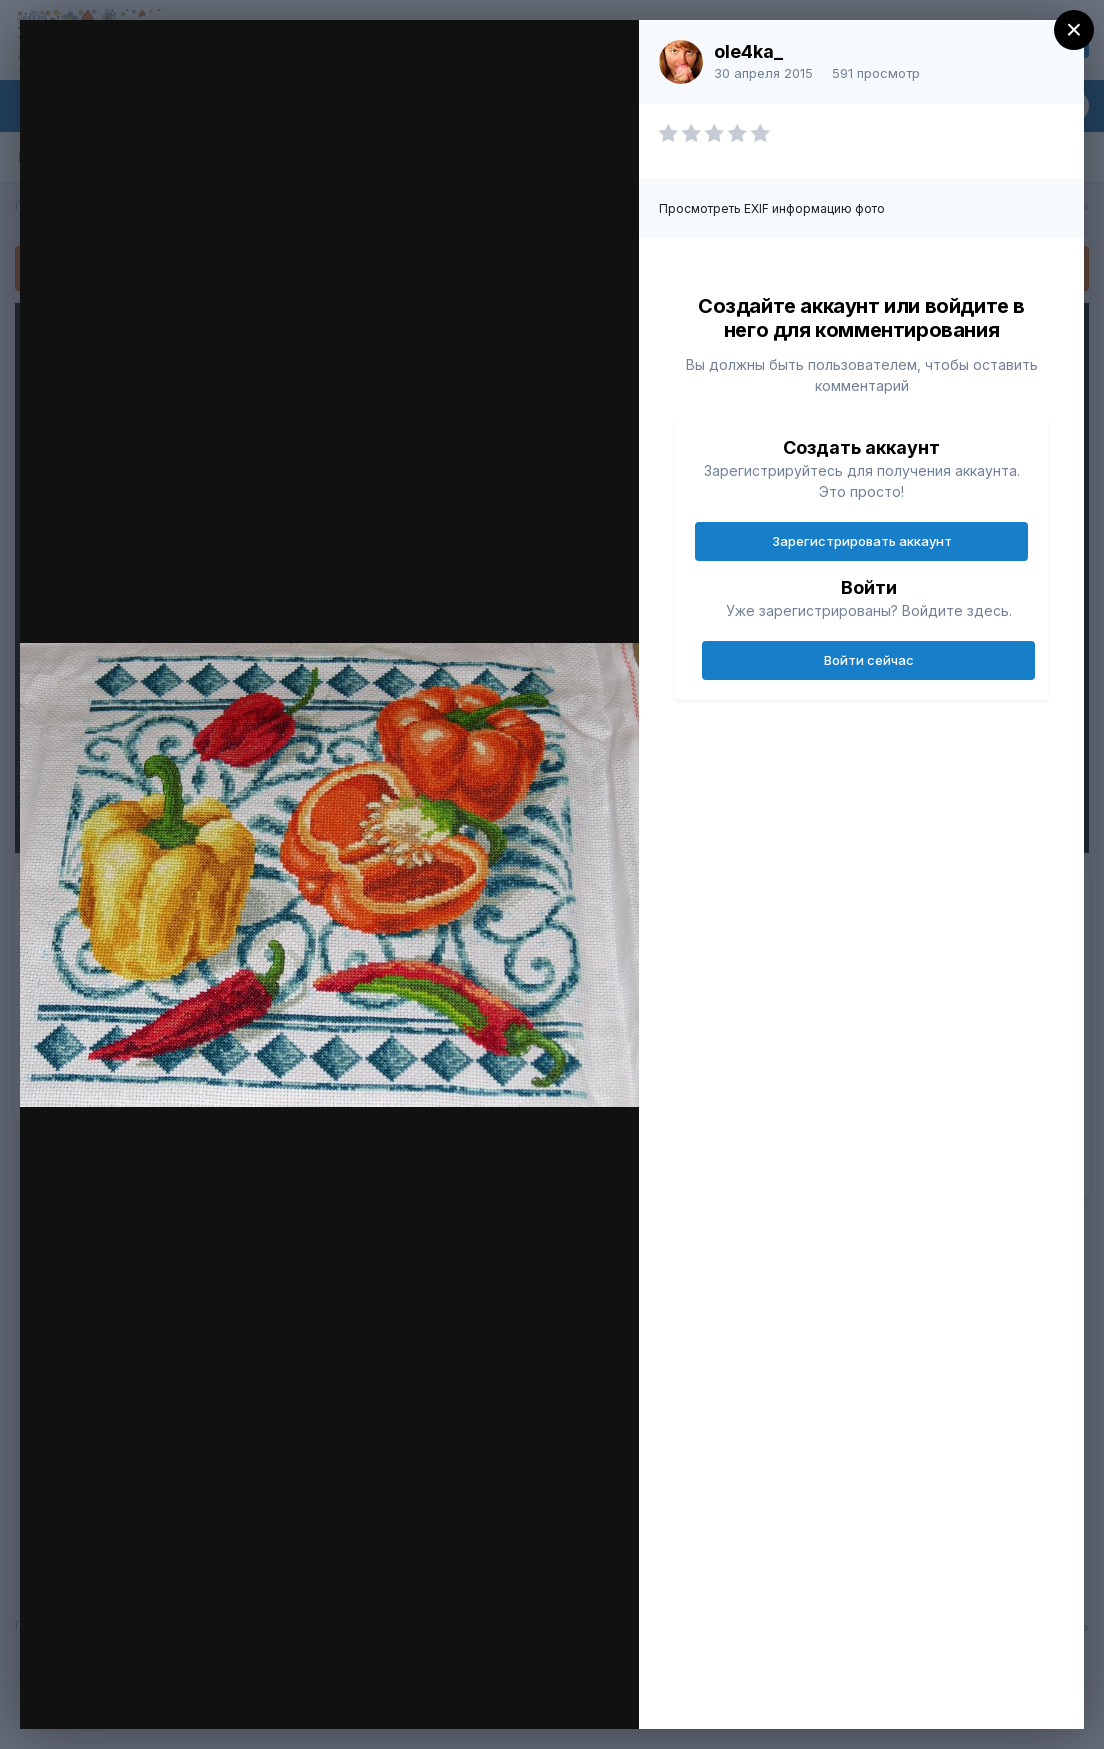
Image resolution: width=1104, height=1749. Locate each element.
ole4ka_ (748, 51)
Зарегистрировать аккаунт (862, 541)
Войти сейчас (869, 660)
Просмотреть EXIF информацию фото (772, 208)
